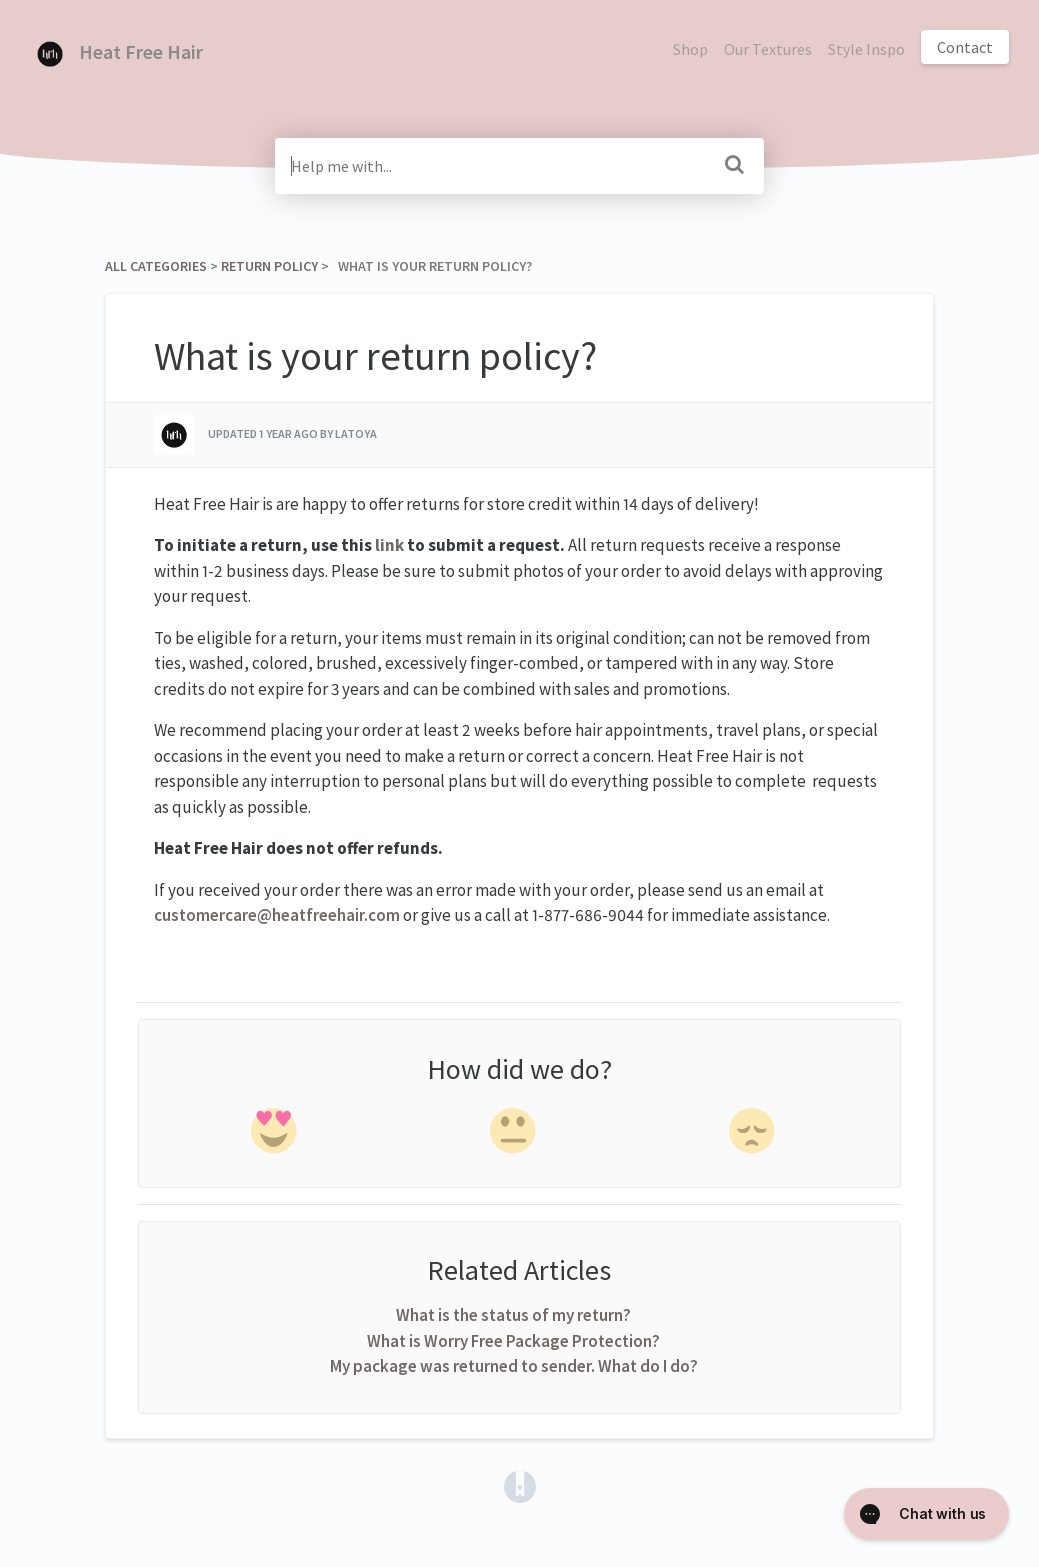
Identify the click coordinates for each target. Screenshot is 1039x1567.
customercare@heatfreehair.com (277, 915)
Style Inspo (866, 49)
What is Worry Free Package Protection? (513, 1341)
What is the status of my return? (513, 1315)
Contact (965, 47)
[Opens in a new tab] (520, 1484)
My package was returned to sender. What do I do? (514, 1366)
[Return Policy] (269, 266)
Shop (690, 49)
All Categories (156, 266)
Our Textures (768, 49)
